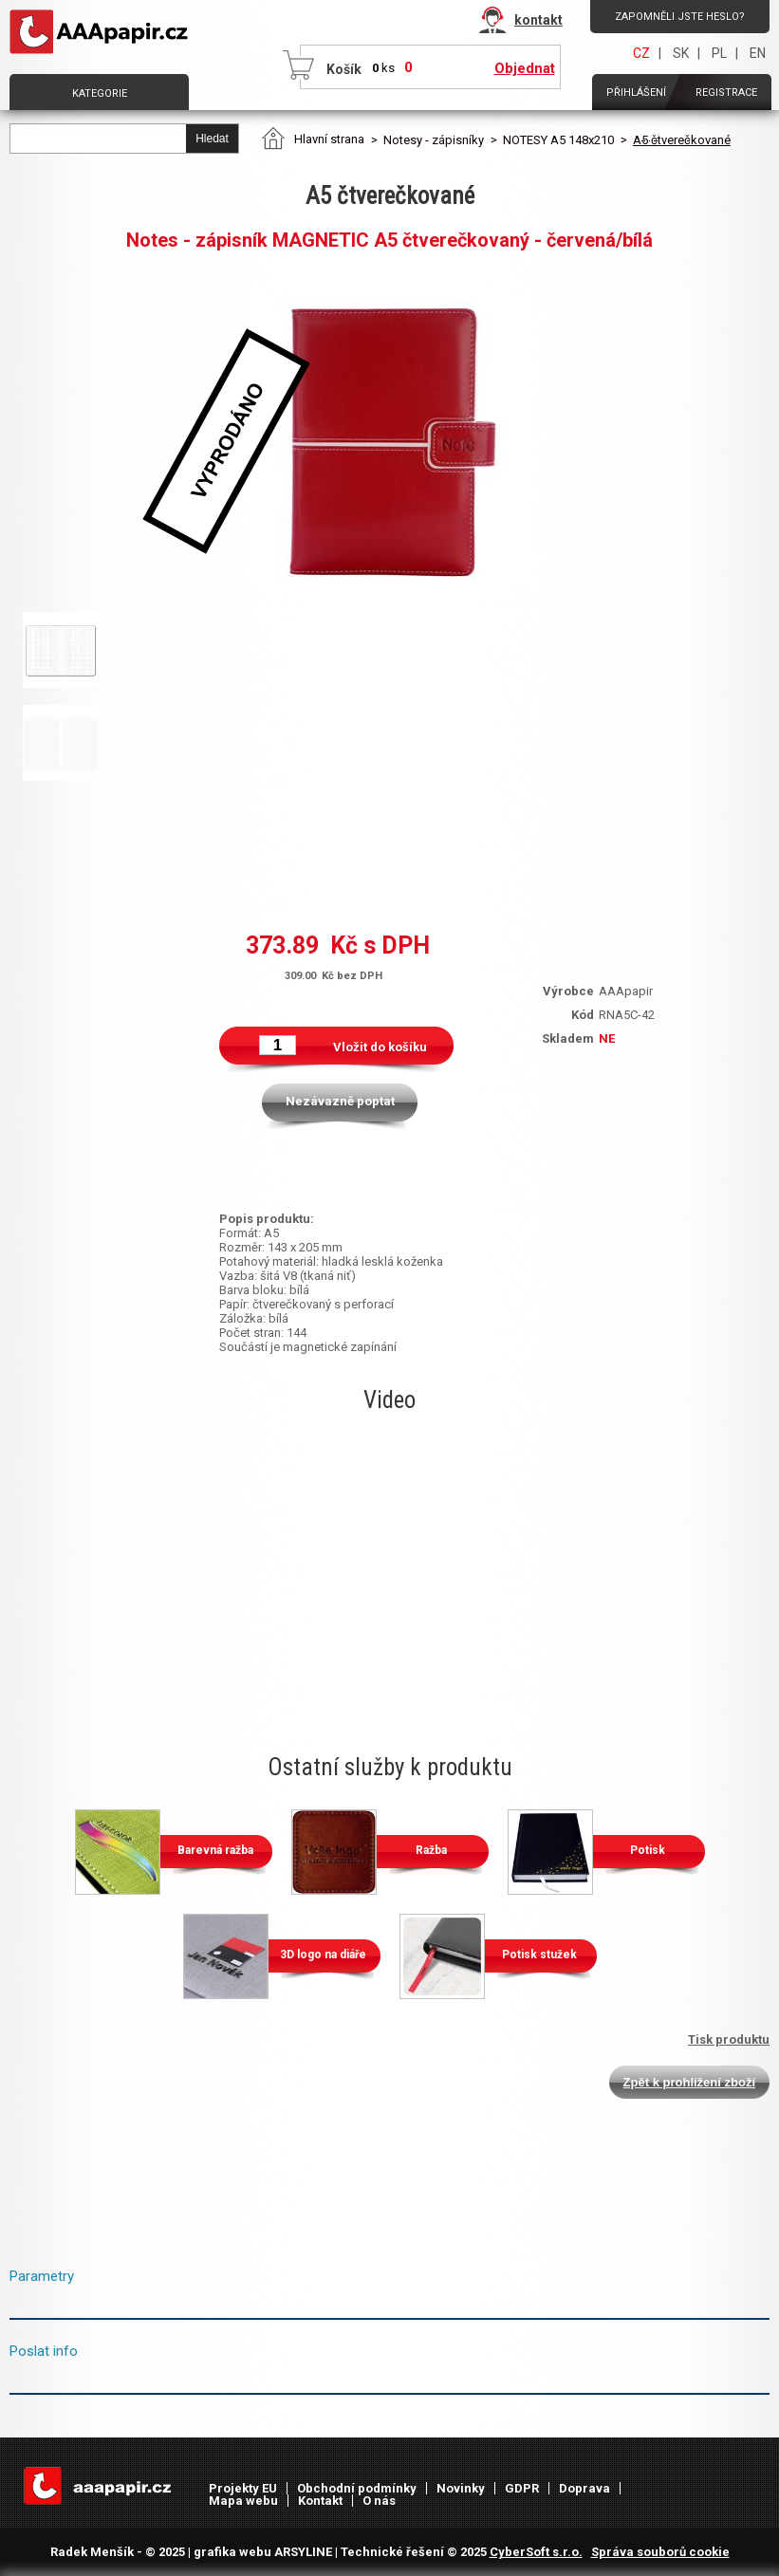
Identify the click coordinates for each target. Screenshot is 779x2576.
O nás (379, 2500)
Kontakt (320, 2500)
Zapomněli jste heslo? (680, 16)
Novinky (460, 2488)
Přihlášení (636, 92)
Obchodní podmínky (357, 2488)
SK (681, 53)
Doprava (584, 2488)
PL (719, 53)
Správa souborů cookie (660, 2552)
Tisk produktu (729, 2039)
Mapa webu (243, 2500)
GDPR (522, 2488)
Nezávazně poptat (340, 1101)
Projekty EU (243, 2488)
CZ (641, 53)
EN (758, 53)
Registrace (726, 92)
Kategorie (99, 93)
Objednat (524, 68)
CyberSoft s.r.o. (536, 2552)
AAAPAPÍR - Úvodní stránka (102, 32)
